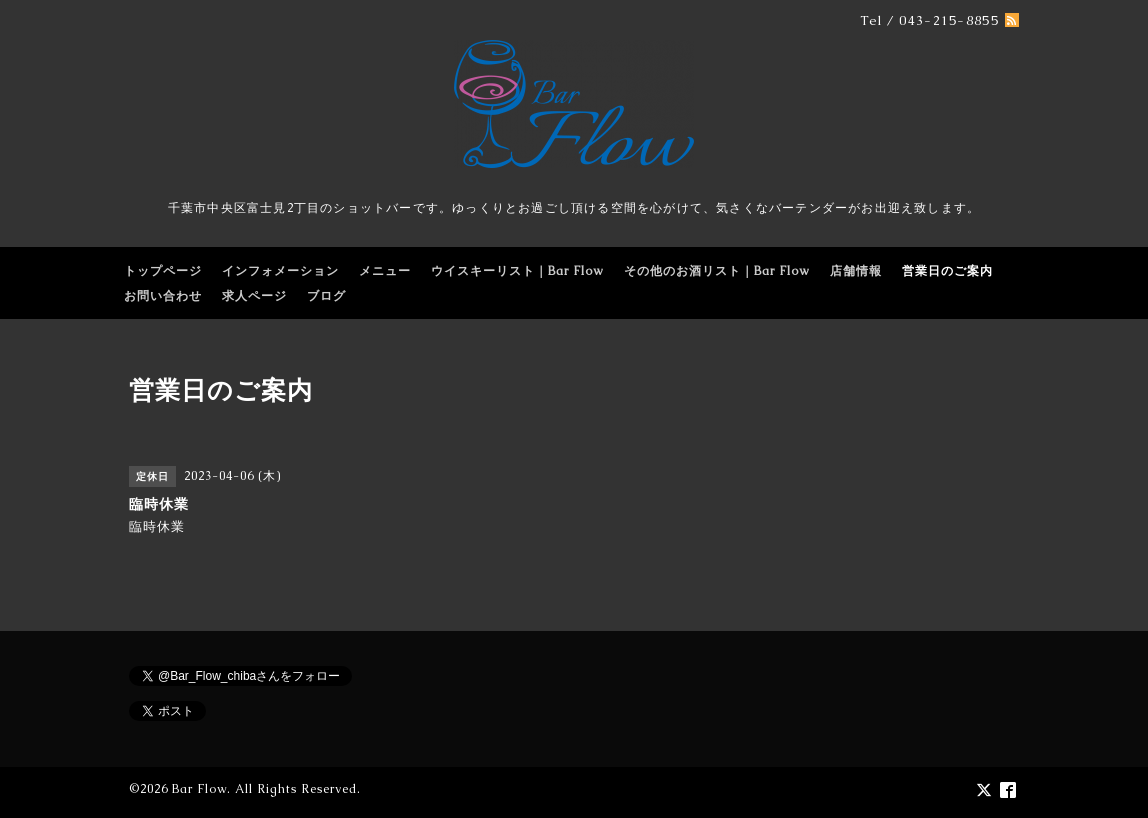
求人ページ (254, 296)
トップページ (163, 271)
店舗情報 (856, 271)
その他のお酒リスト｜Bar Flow (717, 271)
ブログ (326, 296)
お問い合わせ (163, 296)
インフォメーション (280, 271)
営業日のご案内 (947, 271)
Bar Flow (199, 789)
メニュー (385, 271)
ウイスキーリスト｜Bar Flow (517, 271)
